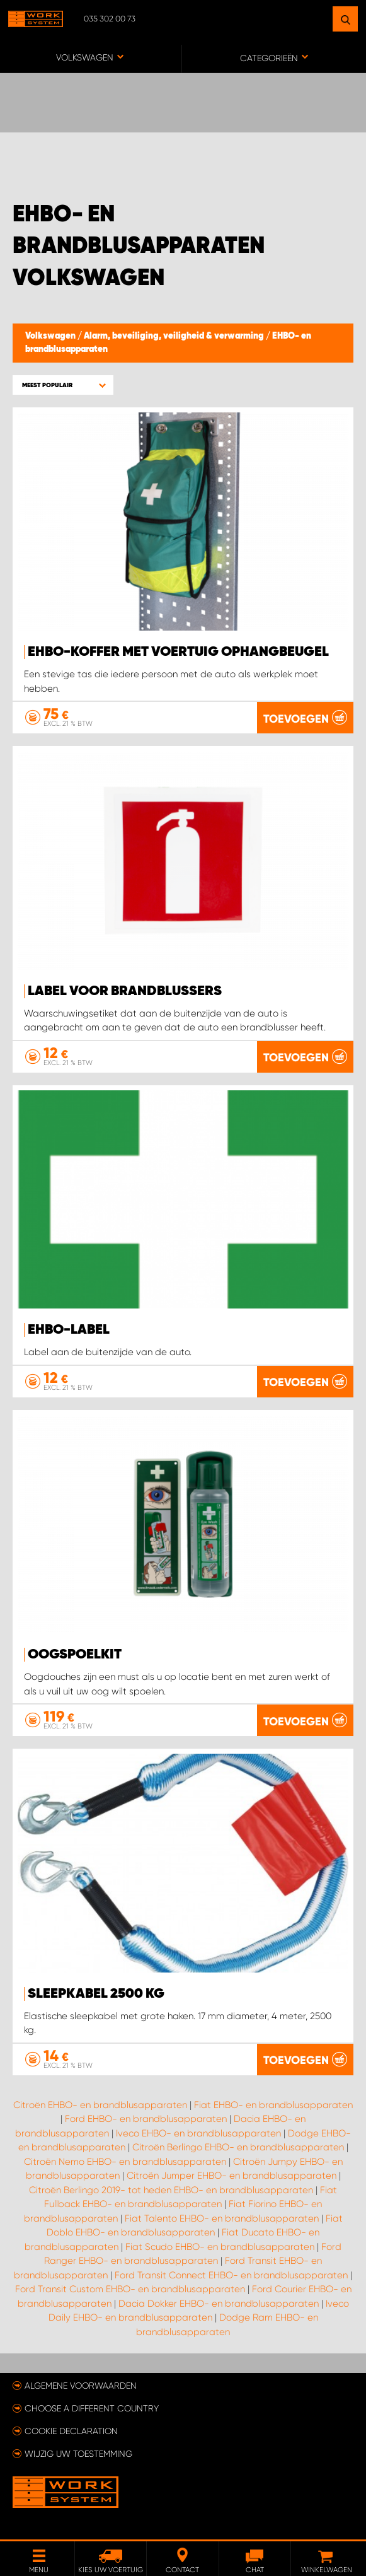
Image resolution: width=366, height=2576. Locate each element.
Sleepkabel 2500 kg (96, 1994)
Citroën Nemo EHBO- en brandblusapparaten (125, 2161)
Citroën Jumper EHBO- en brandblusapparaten (231, 2175)
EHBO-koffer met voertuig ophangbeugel (178, 652)
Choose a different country (92, 2408)
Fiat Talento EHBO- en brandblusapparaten (222, 2218)
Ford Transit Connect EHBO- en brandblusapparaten (231, 2275)
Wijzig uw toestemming (78, 2454)
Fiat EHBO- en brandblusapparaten (273, 2105)
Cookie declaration (71, 2431)
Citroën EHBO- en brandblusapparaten (100, 2105)
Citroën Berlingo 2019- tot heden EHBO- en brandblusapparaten (171, 2190)
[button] (63, 385)
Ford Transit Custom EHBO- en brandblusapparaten (130, 2289)
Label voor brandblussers (125, 991)
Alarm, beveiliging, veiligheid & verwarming (175, 336)
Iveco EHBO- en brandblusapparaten (198, 2133)
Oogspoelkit (75, 1655)
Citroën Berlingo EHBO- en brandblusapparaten (238, 2147)
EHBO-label (69, 1330)
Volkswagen (51, 336)
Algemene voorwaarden (81, 2386)
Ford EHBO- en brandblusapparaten (146, 2118)
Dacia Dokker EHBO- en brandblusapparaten (218, 2303)
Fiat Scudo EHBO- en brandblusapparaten (219, 2247)
